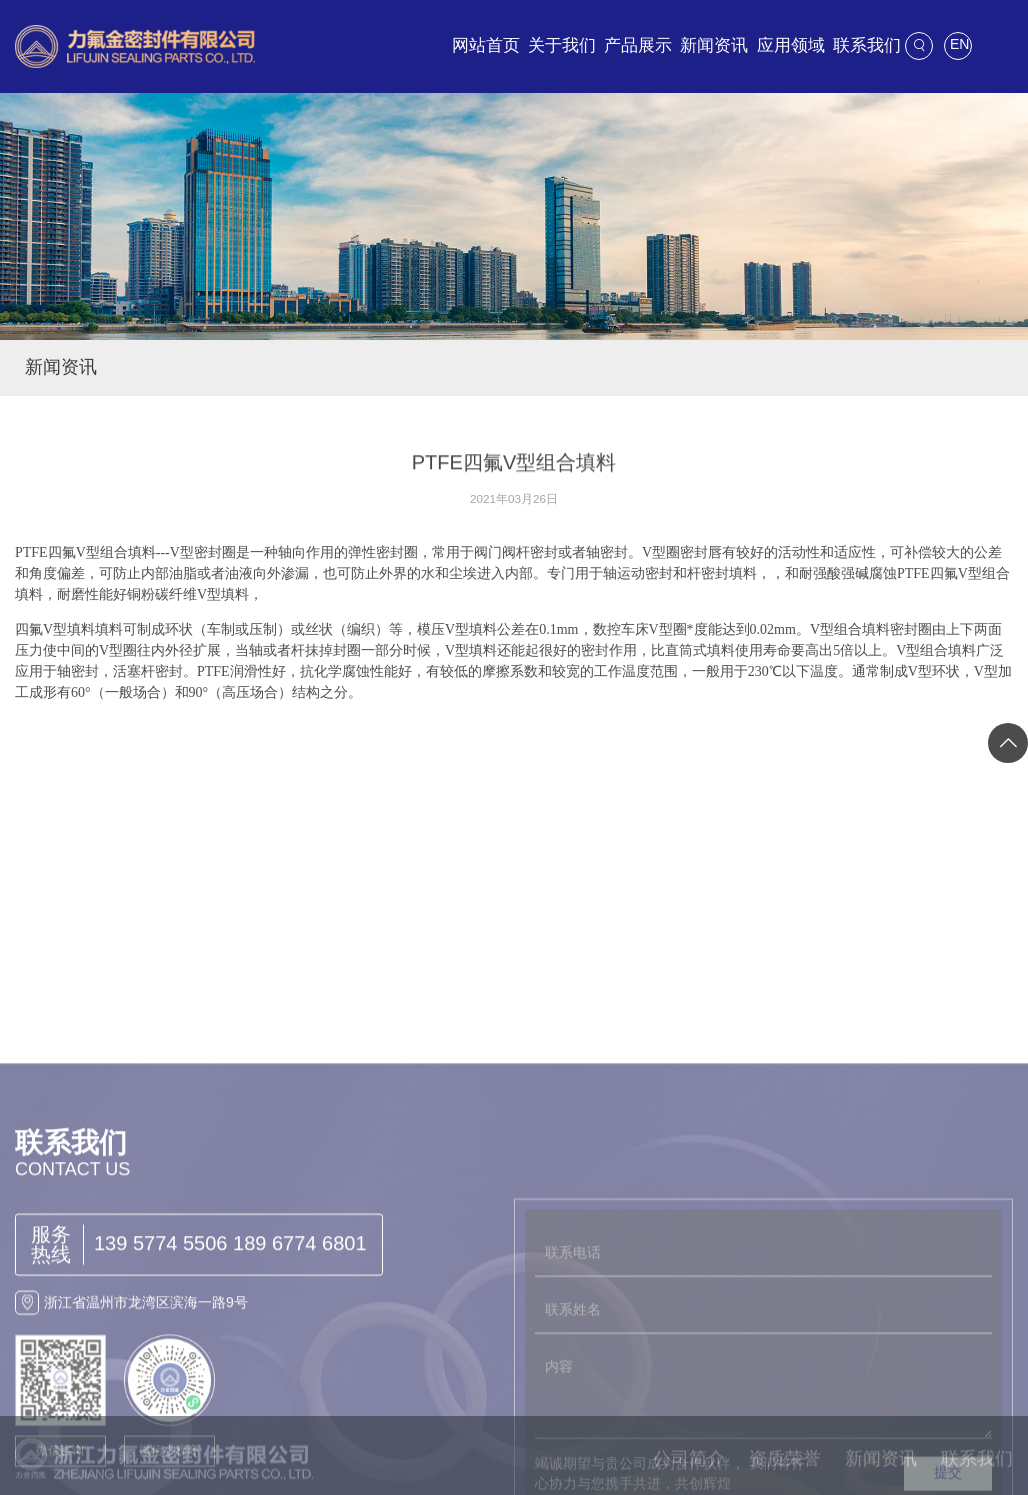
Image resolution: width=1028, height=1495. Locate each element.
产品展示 (638, 45)
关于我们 (562, 45)
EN (959, 44)
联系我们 (867, 45)
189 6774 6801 (299, 1372)
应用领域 (791, 45)
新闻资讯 (714, 45)
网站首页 (486, 45)
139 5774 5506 (160, 1372)
